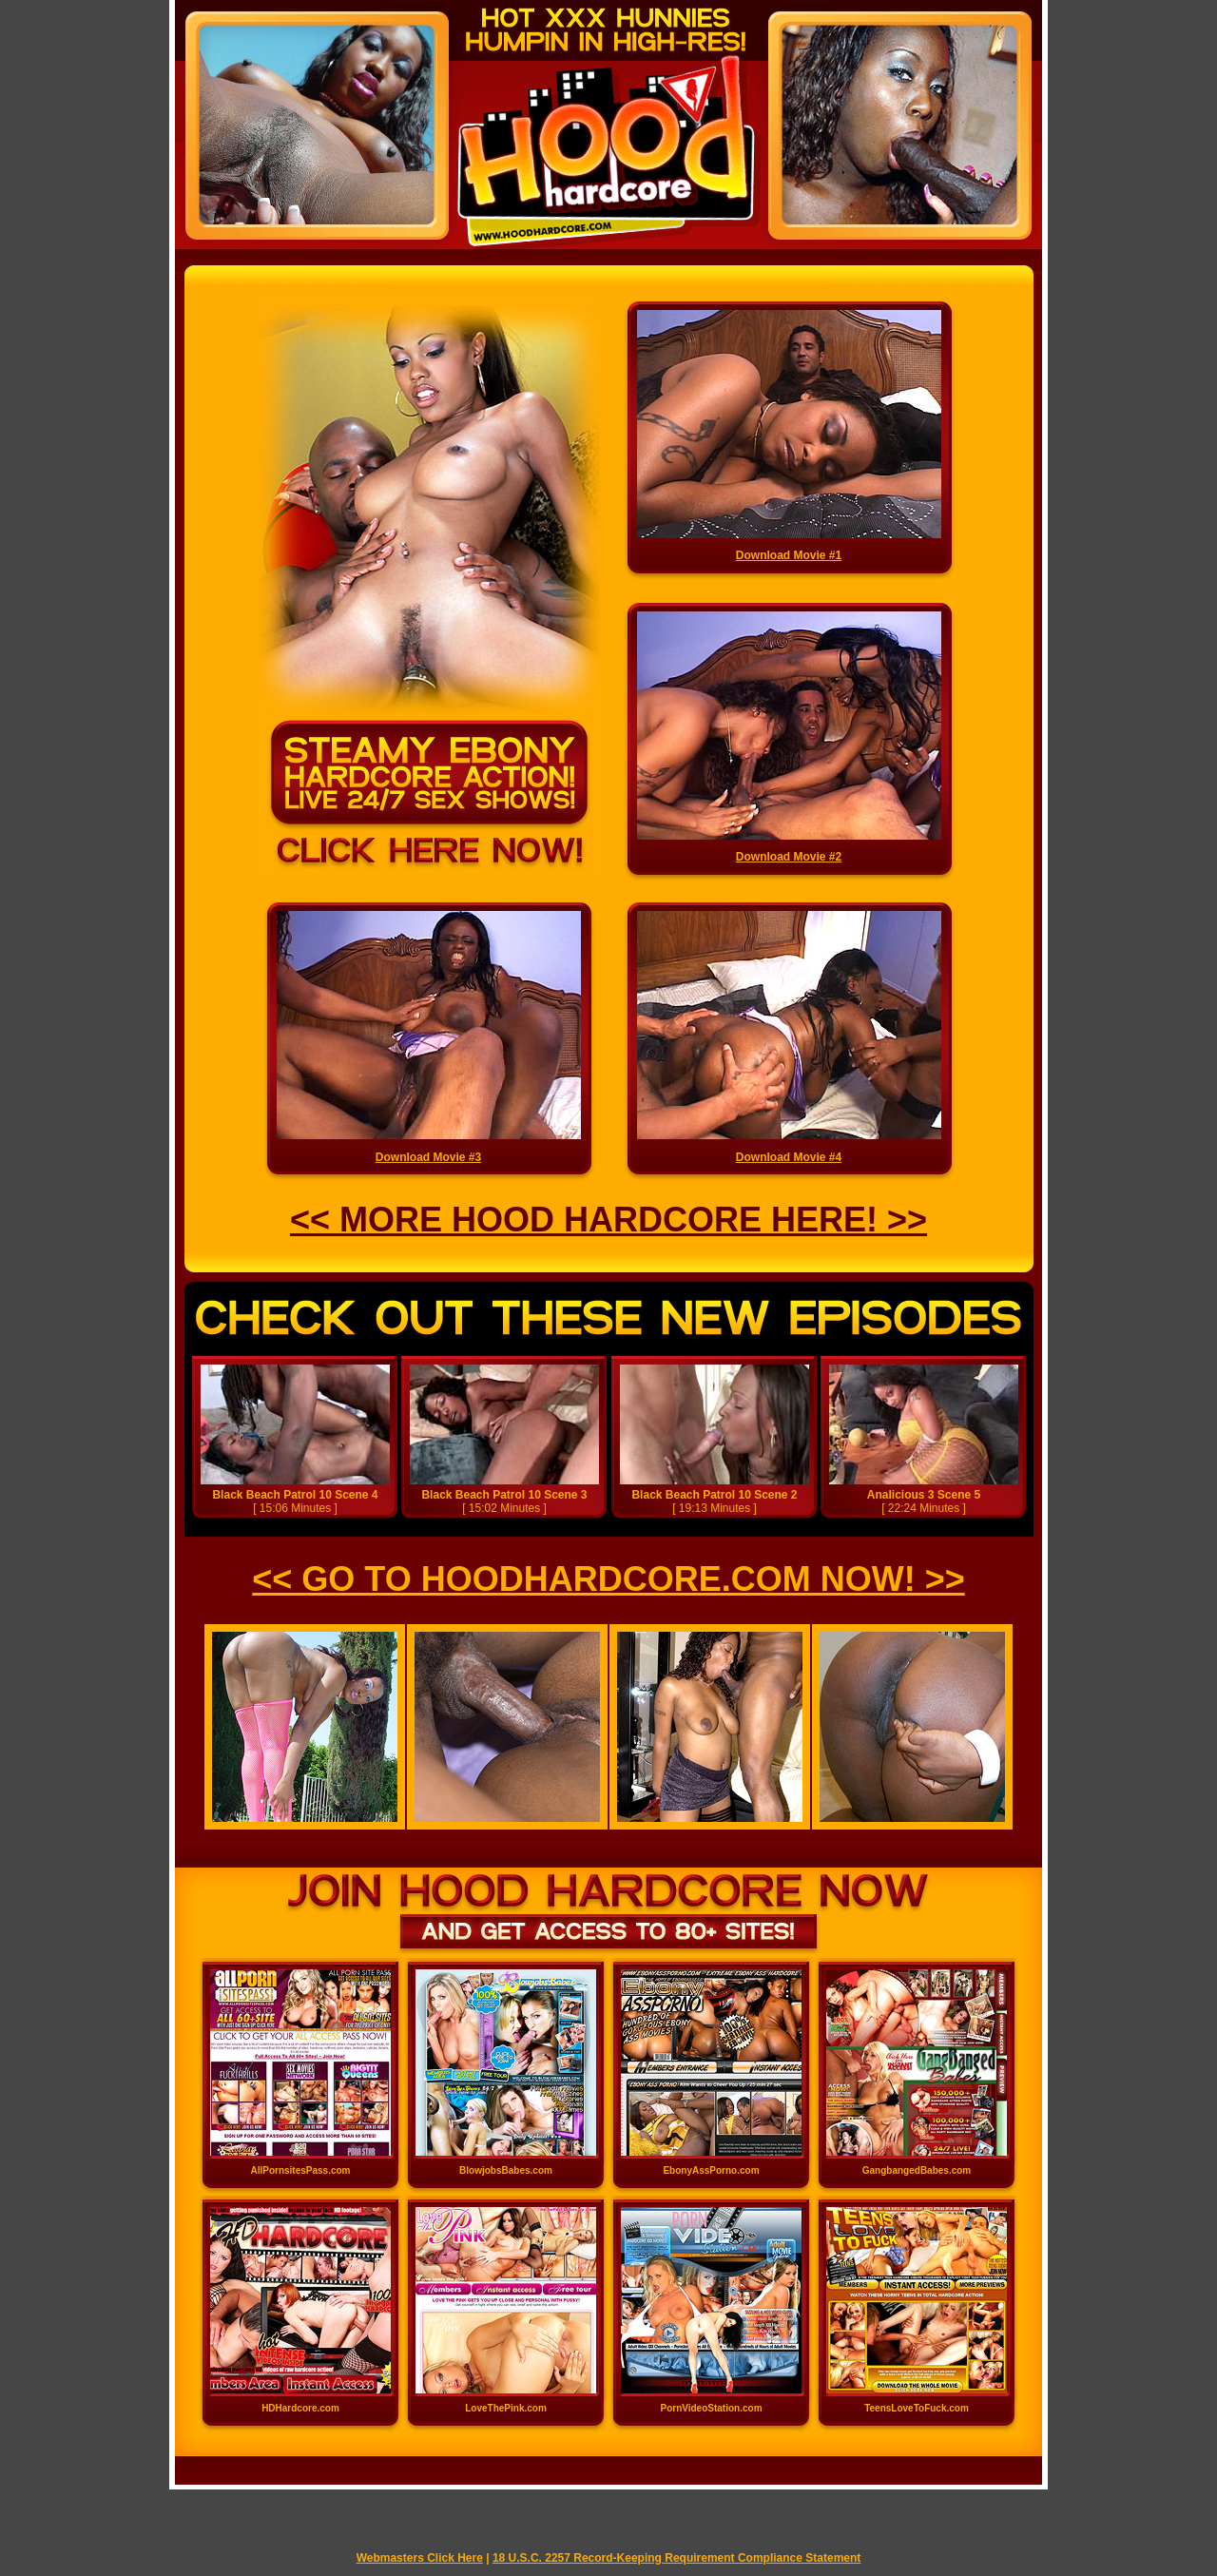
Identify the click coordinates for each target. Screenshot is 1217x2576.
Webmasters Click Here (420, 2558)
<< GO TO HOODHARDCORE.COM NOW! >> (608, 1578)
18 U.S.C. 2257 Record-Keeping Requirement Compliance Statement (676, 2558)
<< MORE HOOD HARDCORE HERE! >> (608, 1219)
